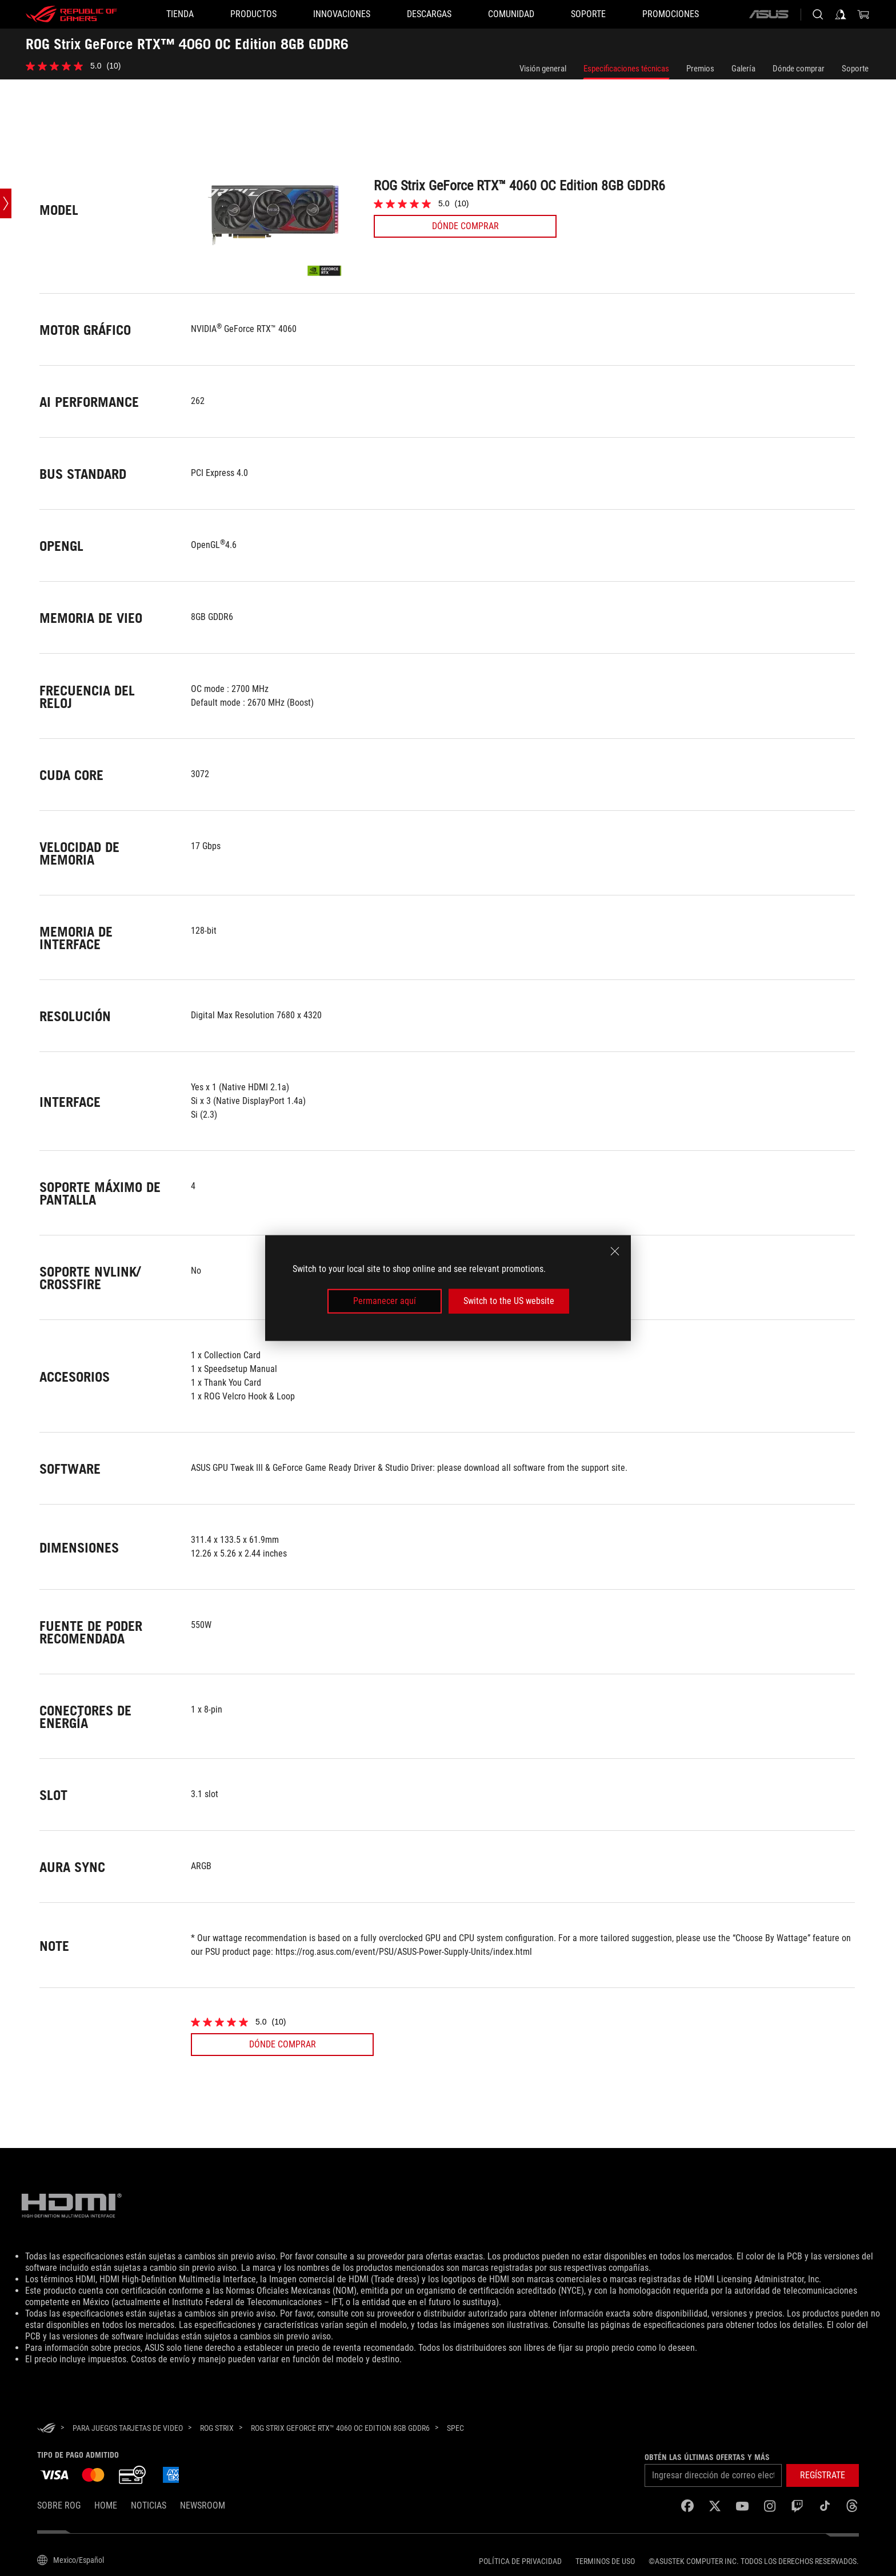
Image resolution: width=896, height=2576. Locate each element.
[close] (615, 1251)
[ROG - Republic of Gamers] (71, 14)
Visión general (542, 68)
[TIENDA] (180, 14)
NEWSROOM (202, 2505)
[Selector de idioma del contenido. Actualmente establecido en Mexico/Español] (70, 2560)
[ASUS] (768, 14)
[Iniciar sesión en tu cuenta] (840, 14)
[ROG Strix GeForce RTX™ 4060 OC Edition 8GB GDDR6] (340, 2428)
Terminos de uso (605, 2561)
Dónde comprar (799, 68)
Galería (743, 68)
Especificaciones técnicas (626, 68)
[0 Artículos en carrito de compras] (863, 14)
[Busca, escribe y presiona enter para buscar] (818, 14)
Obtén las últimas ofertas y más (707, 2457)
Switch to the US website (508, 1300)
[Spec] (455, 2428)
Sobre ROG (59, 2505)
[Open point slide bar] (5, 203)
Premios (700, 68)
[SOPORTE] (588, 14)
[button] (253, 14)
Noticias (148, 2505)
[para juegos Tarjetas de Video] (128, 2428)
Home (105, 2505)
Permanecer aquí (384, 1300)
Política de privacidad (520, 2561)
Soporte (855, 68)
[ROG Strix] (217, 2428)
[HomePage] (46, 2429)
